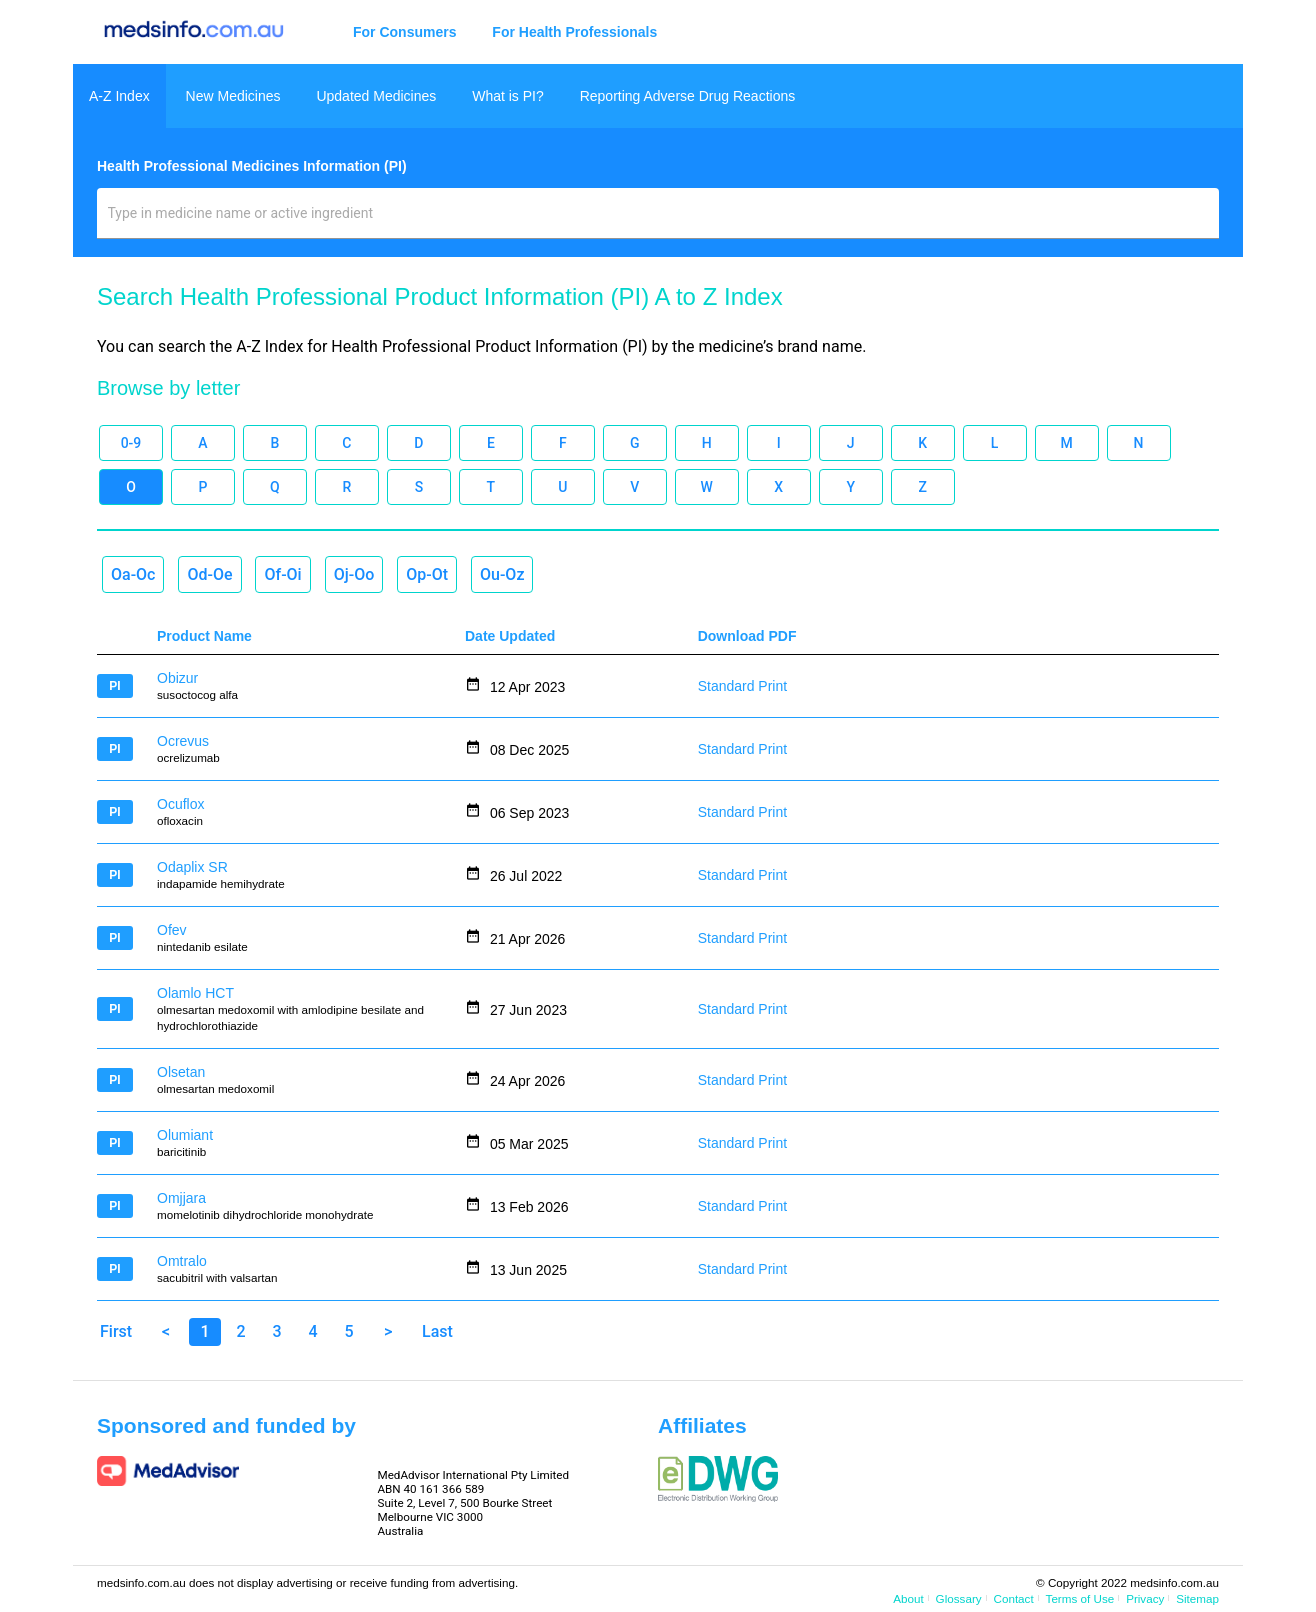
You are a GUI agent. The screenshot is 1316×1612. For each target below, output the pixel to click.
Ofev (172, 930)
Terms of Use (1080, 1598)
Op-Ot (427, 574)
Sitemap (1197, 1598)
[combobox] (658, 221)
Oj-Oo (354, 574)
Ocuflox (180, 804)
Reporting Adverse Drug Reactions (688, 96)
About (908, 1598)
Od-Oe (209, 574)
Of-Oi (282, 574)
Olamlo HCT (195, 993)
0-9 (131, 443)
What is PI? (508, 96)
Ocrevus (183, 741)
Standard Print (743, 686)
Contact (1014, 1598)
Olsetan (181, 1072)
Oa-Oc (133, 574)
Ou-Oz (502, 574)
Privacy (1145, 1598)
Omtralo (182, 1261)
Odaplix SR (192, 867)
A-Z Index (119, 96)
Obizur (177, 678)
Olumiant (185, 1135)
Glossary (959, 1598)
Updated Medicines (376, 96)
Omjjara (181, 1198)
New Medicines (233, 96)
